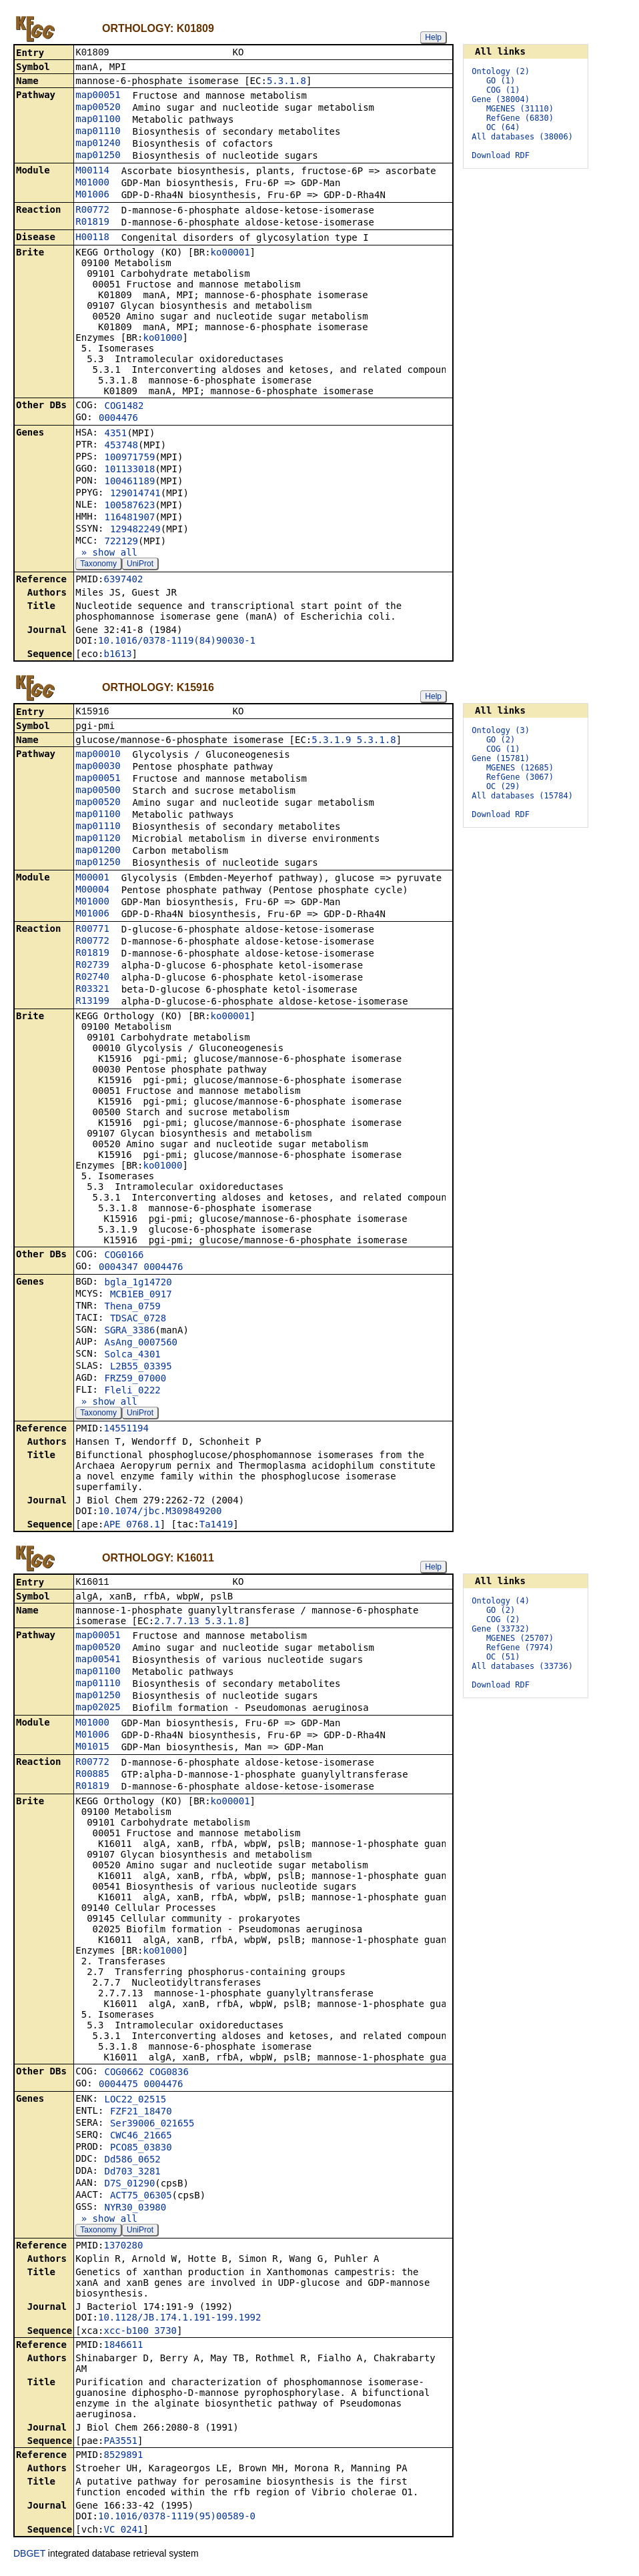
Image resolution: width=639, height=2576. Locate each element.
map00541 (97, 1663)
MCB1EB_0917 (141, 1296)
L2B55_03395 (141, 1368)
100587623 (129, 506)
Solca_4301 (132, 1356)
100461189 (129, 482)
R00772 (92, 210)
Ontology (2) (501, 71)
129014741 (135, 494)
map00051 (97, 96)
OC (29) (503, 787)
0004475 (118, 2087)
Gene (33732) (501, 1631)
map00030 (97, 768)
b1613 (117, 655)
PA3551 (120, 2444)
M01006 (92, 195)
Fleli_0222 (132, 1392)
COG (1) (503, 90)
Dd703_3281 (132, 2175)
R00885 (92, 1777)
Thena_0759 (132, 1308)
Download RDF (501, 155)
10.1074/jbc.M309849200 (159, 1513)
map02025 (97, 1711)
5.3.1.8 (286, 82)
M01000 (92, 183)
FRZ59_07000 (135, 1380)
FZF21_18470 (141, 2115)
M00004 (92, 891)
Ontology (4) (501, 1603)
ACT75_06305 (141, 2199)
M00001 (92, 879)
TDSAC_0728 (138, 1320)
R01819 (92, 222)
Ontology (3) (501, 731)
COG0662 (123, 2075)
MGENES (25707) (520, 1641)
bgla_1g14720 (137, 1284)
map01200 (97, 852)
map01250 (97, 156)
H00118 (92, 238)
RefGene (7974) (520, 1650)
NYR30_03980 (135, 2211)
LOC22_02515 (135, 2103)
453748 (121, 446)
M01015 (92, 1750)
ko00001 (230, 253)
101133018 (129, 470)
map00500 (97, 792)
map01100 (97, 120)
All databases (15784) (522, 797)
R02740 (92, 979)
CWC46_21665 (141, 2139)
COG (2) (503, 1622)
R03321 (92, 991)
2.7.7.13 (176, 1625)
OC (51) (503, 1659)
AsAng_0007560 (140, 1344)
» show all (106, 553)
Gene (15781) (501, 759)
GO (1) (500, 80)
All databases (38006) (522, 136)
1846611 (123, 2348)
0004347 (118, 1269)
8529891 (123, 2458)
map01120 (97, 840)
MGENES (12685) (520, 769)
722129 (121, 542)
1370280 (123, 2249)
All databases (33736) (522, 1669)
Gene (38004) (501, 99)
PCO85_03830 (141, 2151)
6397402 (123, 580)
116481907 (129, 518)
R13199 (92, 1003)
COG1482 (123, 407)
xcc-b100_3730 (140, 2334)
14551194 (125, 1430)
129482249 (135, 530)
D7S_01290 (129, 2187)
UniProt (140, 565)
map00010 (97, 756)
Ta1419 (216, 1526)
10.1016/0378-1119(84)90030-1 (176, 641)
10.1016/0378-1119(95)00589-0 (176, 2520)
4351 (115, 434)
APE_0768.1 (131, 1526)
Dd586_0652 (132, 2163)
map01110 (97, 132)
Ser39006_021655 (152, 2127)
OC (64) (503, 127)
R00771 (92, 931)
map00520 (97, 108)
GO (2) (500, 741)
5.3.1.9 (331, 742)
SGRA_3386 (129, 1332)
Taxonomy (98, 565)
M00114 (92, 171)
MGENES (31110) (520, 108)
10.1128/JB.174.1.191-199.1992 (179, 2321)
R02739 (92, 967)
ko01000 (162, 339)
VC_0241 (123, 2533)
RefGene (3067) (520, 778)
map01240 (97, 144)
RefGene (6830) (520, 118)
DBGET (29, 2557)
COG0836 (169, 2075)
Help (433, 37)
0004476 (118, 419)
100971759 (129, 458)
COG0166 (123, 1257)
